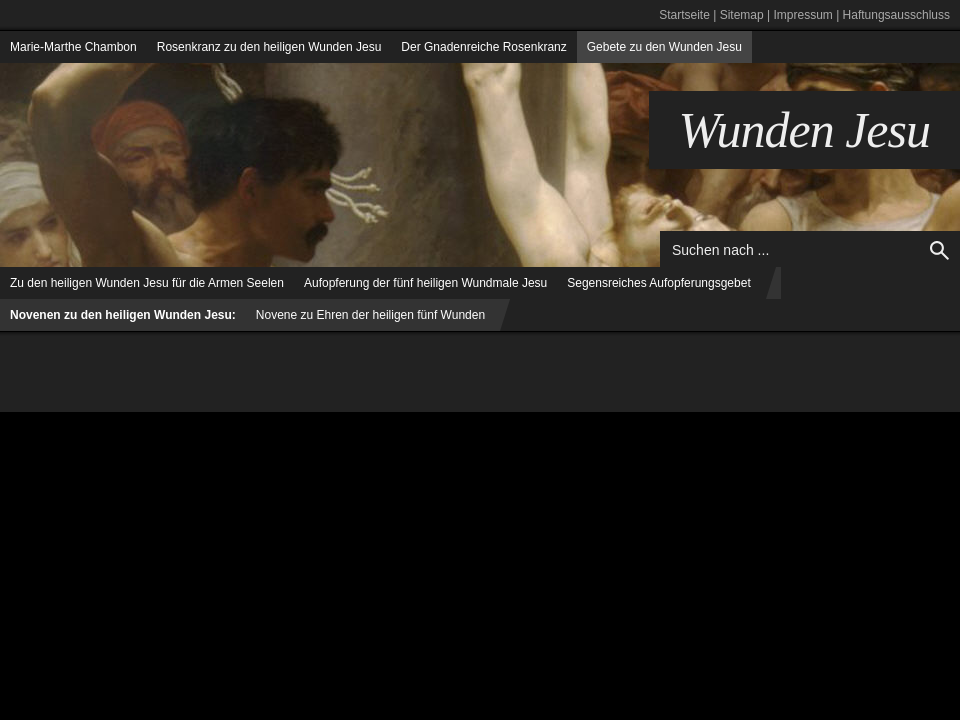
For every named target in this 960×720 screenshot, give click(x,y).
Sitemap (742, 15)
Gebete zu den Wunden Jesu (664, 47)
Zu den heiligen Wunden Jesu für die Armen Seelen (147, 283)
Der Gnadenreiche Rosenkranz (483, 47)
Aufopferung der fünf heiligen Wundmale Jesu (425, 283)
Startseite (684, 15)
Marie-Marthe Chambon (73, 47)
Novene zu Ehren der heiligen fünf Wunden (370, 315)
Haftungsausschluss (896, 15)
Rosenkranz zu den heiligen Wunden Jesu (269, 47)
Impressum (802, 15)
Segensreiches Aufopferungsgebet (658, 283)
